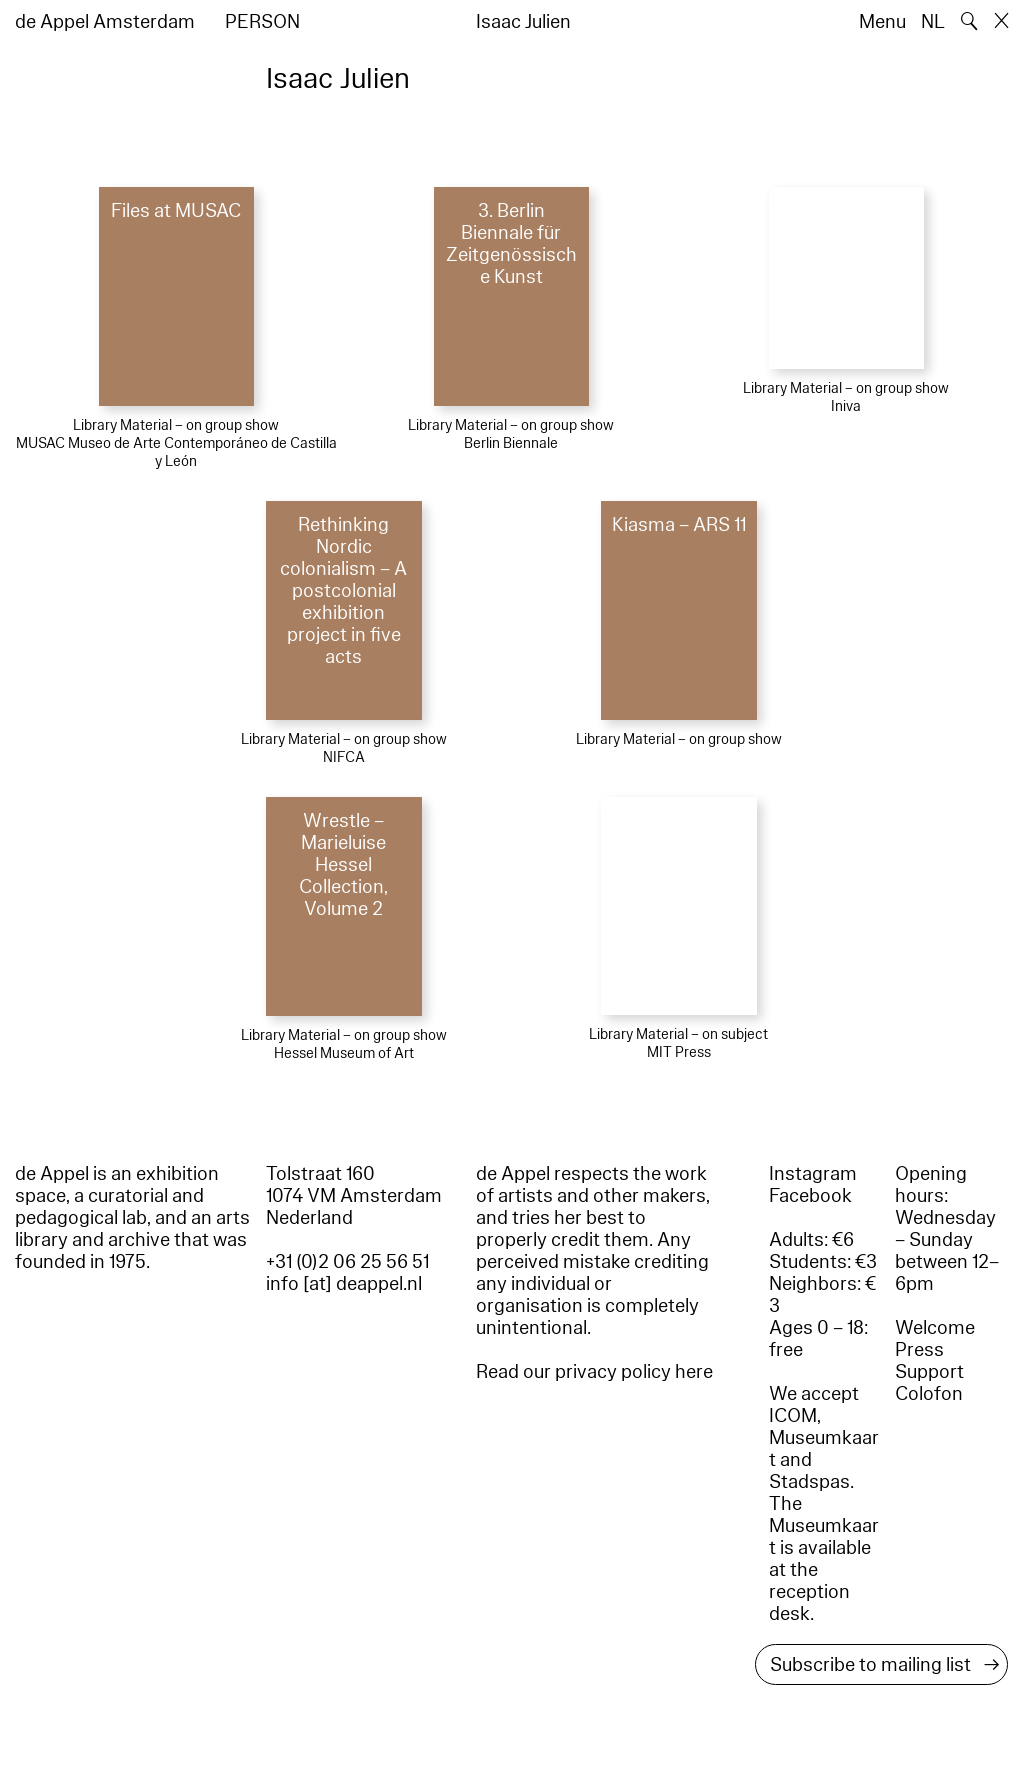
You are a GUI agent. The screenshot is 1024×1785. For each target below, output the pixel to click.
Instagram (813, 1174)
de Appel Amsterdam (105, 22)
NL (933, 22)
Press (919, 1350)
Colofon (929, 1394)
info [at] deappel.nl (344, 1284)
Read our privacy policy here (594, 1372)
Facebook (810, 1196)
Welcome (935, 1328)
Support (929, 1372)
